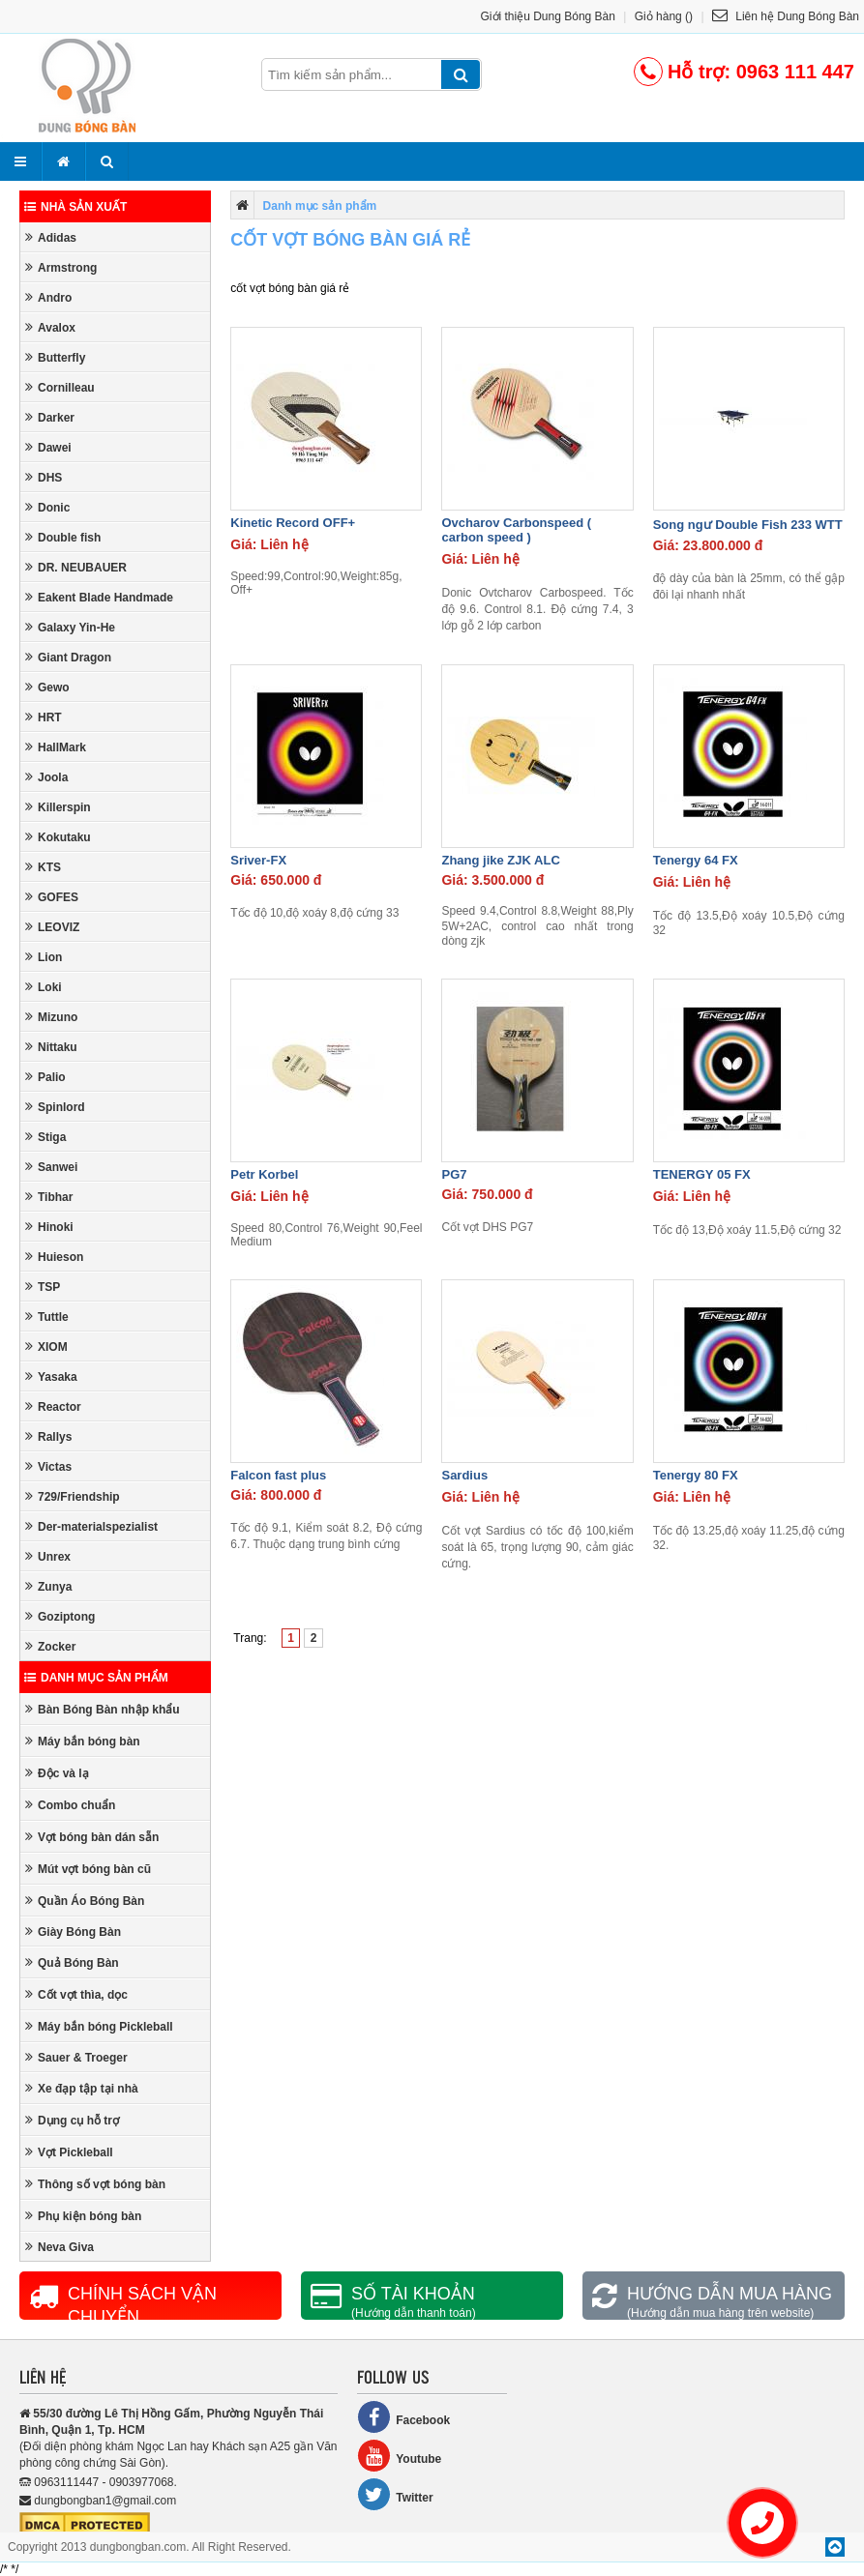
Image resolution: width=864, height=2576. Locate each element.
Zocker (50, 1646)
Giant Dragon (68, 657)
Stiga (45, 1136)
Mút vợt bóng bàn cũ (88, 1868)
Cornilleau (60, 387)
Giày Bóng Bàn (73, 1931)
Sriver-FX (258, 860)
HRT (43, 717)
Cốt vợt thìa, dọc (76, 1994)
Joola (46, 777)
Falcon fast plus (278, 1475)
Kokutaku (58, 837)
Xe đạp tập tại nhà (81, 2088)
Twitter (394, 2494)
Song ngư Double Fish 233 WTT (748, 524)
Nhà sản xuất (75, 207)
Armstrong (61, 267)
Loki (43, 987)
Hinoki (49, 1226)
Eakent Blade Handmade (99, 597)
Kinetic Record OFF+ (292, 522)
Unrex (48, 1556)
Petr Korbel (264, 1174)
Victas (48, 1466)
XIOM (46, 1346)
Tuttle (47, 1316)
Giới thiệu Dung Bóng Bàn (548, 16)
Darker (49, 417)
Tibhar (49, 1196)
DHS (43, 477)
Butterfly (55, 357)
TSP (42, 1286)
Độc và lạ (57, 1773)
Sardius (464, 1475)
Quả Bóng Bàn (72, 1962)
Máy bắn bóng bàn (82, 1741)
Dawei (48, 447)
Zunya (48, 1586)
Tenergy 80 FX (695, 1475)
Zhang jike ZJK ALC (500, 860)
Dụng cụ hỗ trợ (72, 2120)
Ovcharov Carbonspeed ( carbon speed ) (516, 529)
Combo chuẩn (70, 1805)
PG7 (453, 1174)
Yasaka (51, 1376)
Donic (47, 507)
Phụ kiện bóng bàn (83, 2216)
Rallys (48, 1436)
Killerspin (58, 807)
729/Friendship (72, 1496)
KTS (43, 867)
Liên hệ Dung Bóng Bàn (785, 16)
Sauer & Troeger (76, 2057)
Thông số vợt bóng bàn (95, 2184)
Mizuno (51, 1017)
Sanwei (51, 1166)
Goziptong (60, 1616)
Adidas (50, 237)
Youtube (399, 2456)
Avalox (50, 327)
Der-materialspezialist (91, 1526)
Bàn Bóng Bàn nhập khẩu (102, 1709)
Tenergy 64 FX (695, 860)
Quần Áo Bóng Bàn (84, 1900)
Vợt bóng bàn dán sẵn (92, 1837)
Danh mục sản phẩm (96, 1677)
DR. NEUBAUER (76, 567)
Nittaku (51, 1046)
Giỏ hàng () (664, 16)
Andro (48, 297)
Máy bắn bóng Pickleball (99, 2026)
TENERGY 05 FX (702, 1174)
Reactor (53, 1406)
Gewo (47, 687)
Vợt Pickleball (69, 2152)
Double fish (63, 537)
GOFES (51, 897)
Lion (43, 957)
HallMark (55, 747)
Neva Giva (59, 2246)
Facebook (403, 2417)
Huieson (54, 1256)
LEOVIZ (52, 927)
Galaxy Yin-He (70, 627)
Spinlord (55, 1106)
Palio (45, 1076)
